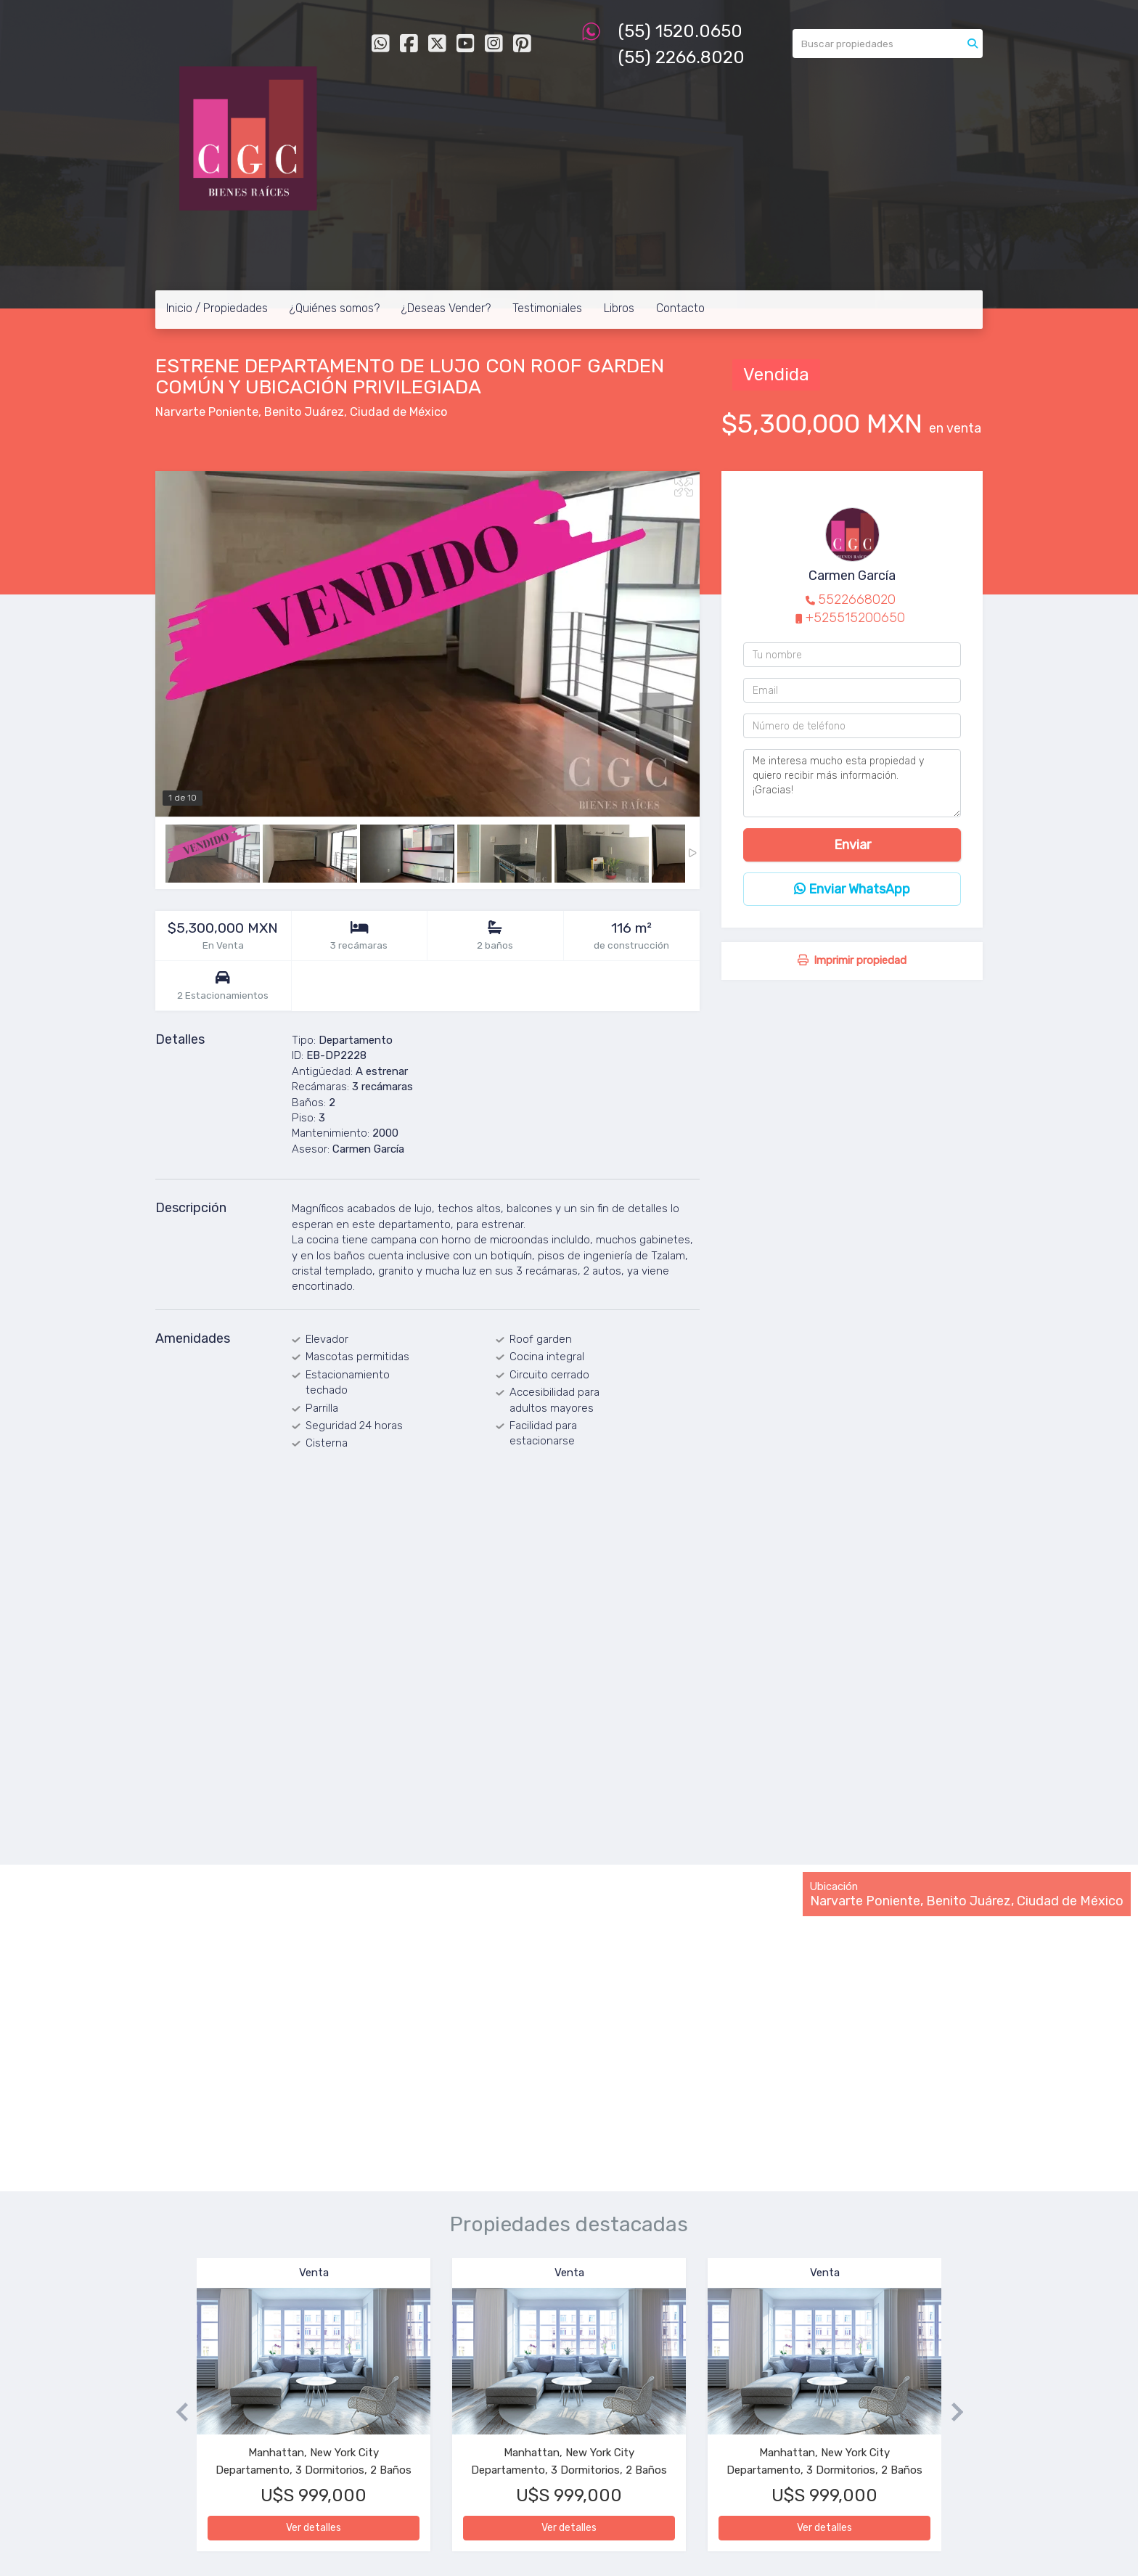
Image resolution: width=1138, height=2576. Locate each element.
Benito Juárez (304, 412)
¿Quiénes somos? (335, 308)
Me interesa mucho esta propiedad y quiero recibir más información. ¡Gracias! (852, 783)
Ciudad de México (398, 412)
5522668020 (857, 600)
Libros (619, 308)
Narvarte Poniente (206, 412)
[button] (176, 2412)
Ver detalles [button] (313, 2528)
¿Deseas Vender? (446, 308)
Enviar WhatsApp (852, 889)
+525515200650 (855, 618)
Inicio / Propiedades (217, 308)
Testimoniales (547, 308)
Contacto (680, 308)
